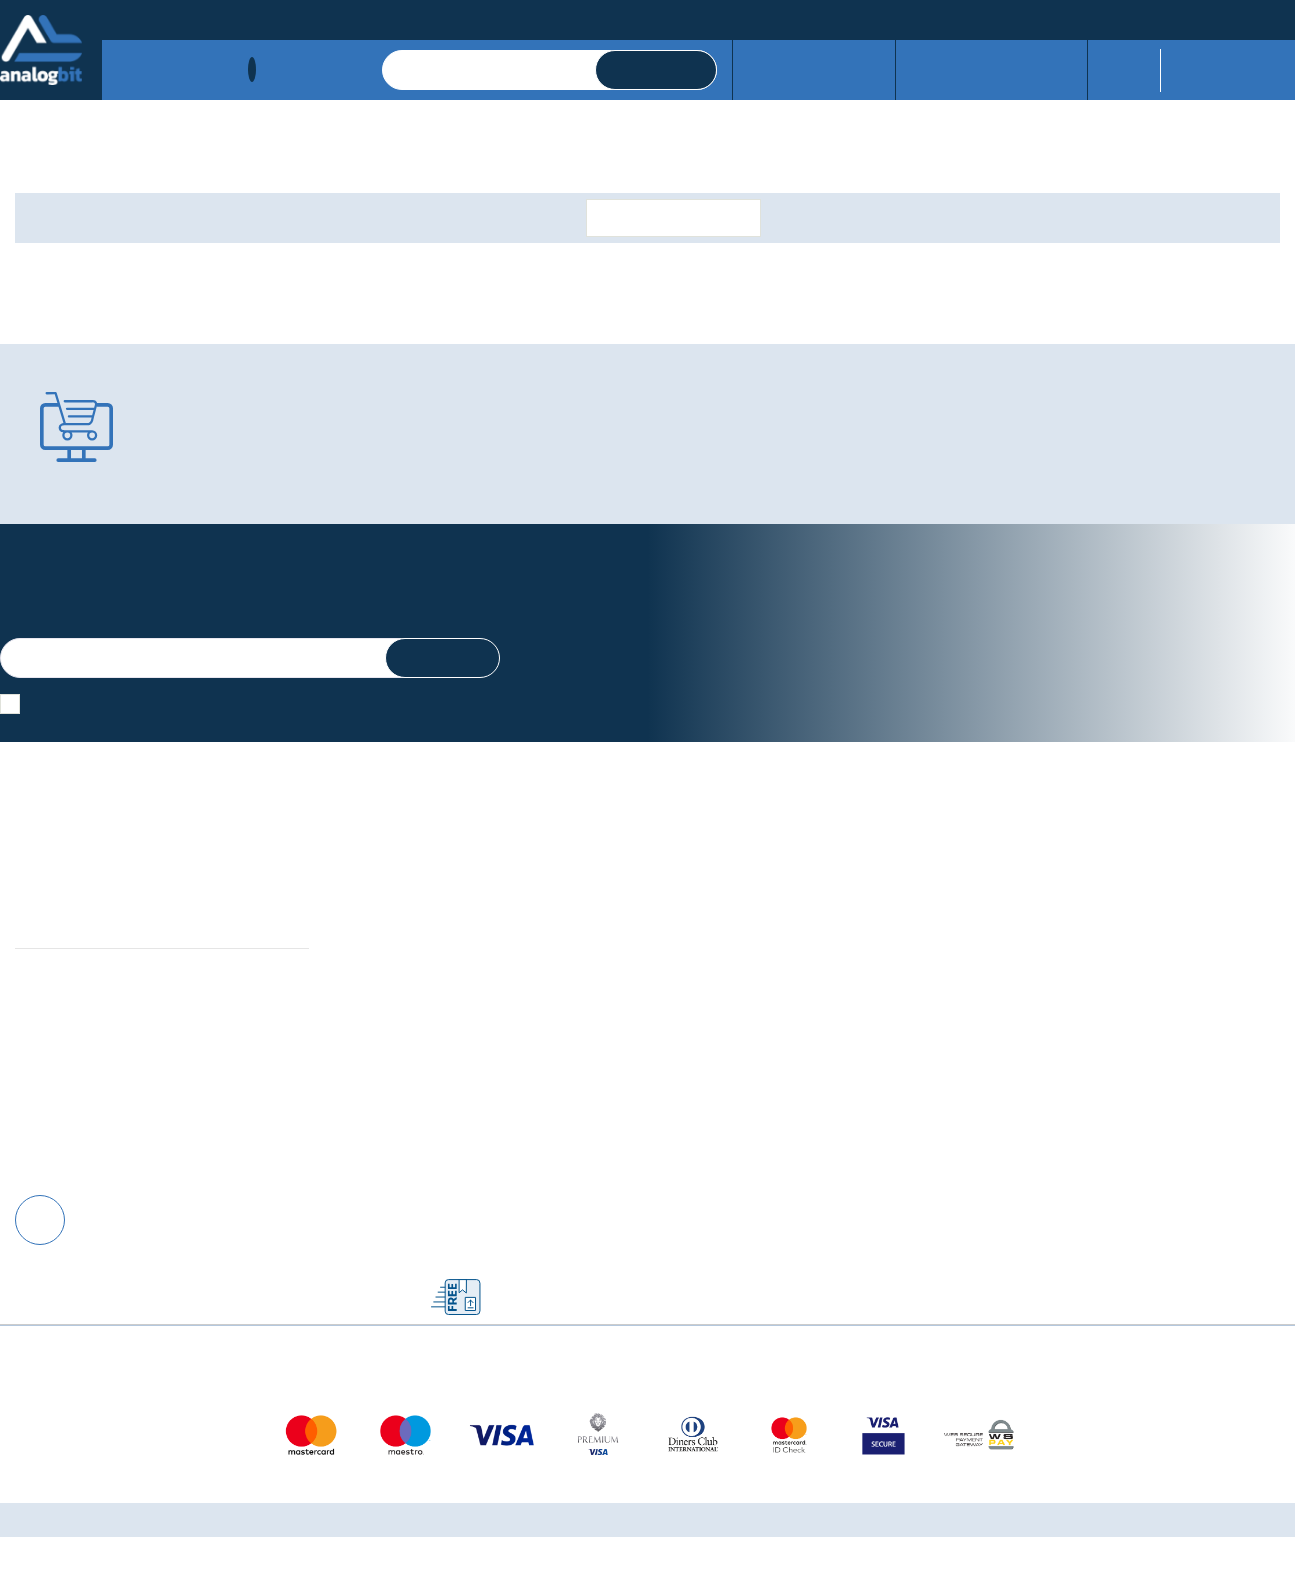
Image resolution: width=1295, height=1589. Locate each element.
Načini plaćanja (152, 17)
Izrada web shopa (692, 1571)
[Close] (259, 1529)
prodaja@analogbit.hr (1222, 17)
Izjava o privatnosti (404, 986)
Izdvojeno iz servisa (986, 70)
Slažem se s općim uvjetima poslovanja (158, 705)
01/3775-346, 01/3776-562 (1000, 17)
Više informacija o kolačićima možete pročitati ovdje (369, 1496)
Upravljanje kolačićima (416, 964)
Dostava (240, 17)
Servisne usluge (824, 70)
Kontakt (301, 17)
